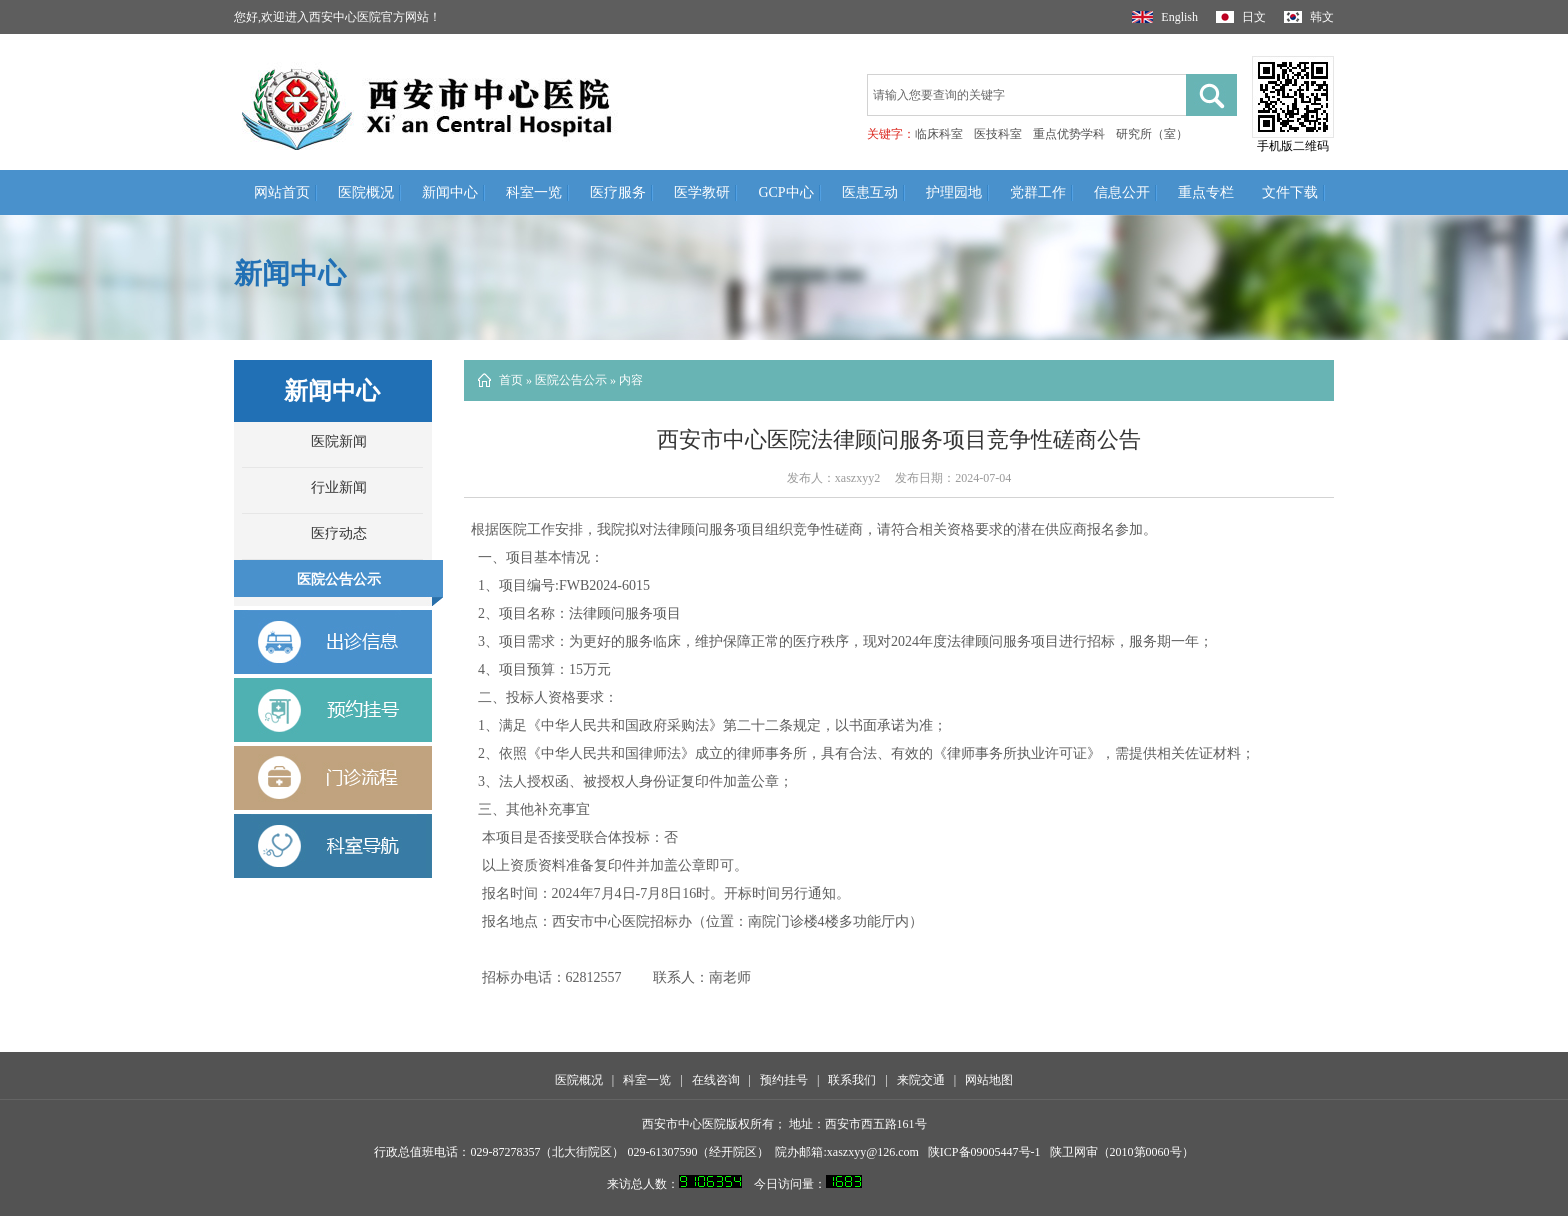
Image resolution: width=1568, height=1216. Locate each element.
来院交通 (921, 1080)
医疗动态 (339, 533)
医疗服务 (618, 192)
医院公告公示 (339, 579)
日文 (1241, 17)
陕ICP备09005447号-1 (984, 1152)
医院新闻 (339, 441)
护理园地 (954, 192)
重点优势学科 (1069, 134)
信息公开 (1122, 192)
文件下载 (1290, 192)
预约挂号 (784, 1080)
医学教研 (702, 192)
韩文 (1309, 17)
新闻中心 (450, 192)
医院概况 (366, 192)
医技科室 (998, 134)
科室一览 (534, 192)
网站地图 (989, 1080)
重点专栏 (1206, 192)
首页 (511, 380)
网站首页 (282, 192)
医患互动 (870, 192)
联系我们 (852, 1080)
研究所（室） (1152, 134)
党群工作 (1038, 192)
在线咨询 (716, 1080)
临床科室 (939, 134)
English (1165, 17)
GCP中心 (785, 192)
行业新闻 (339, 487)
